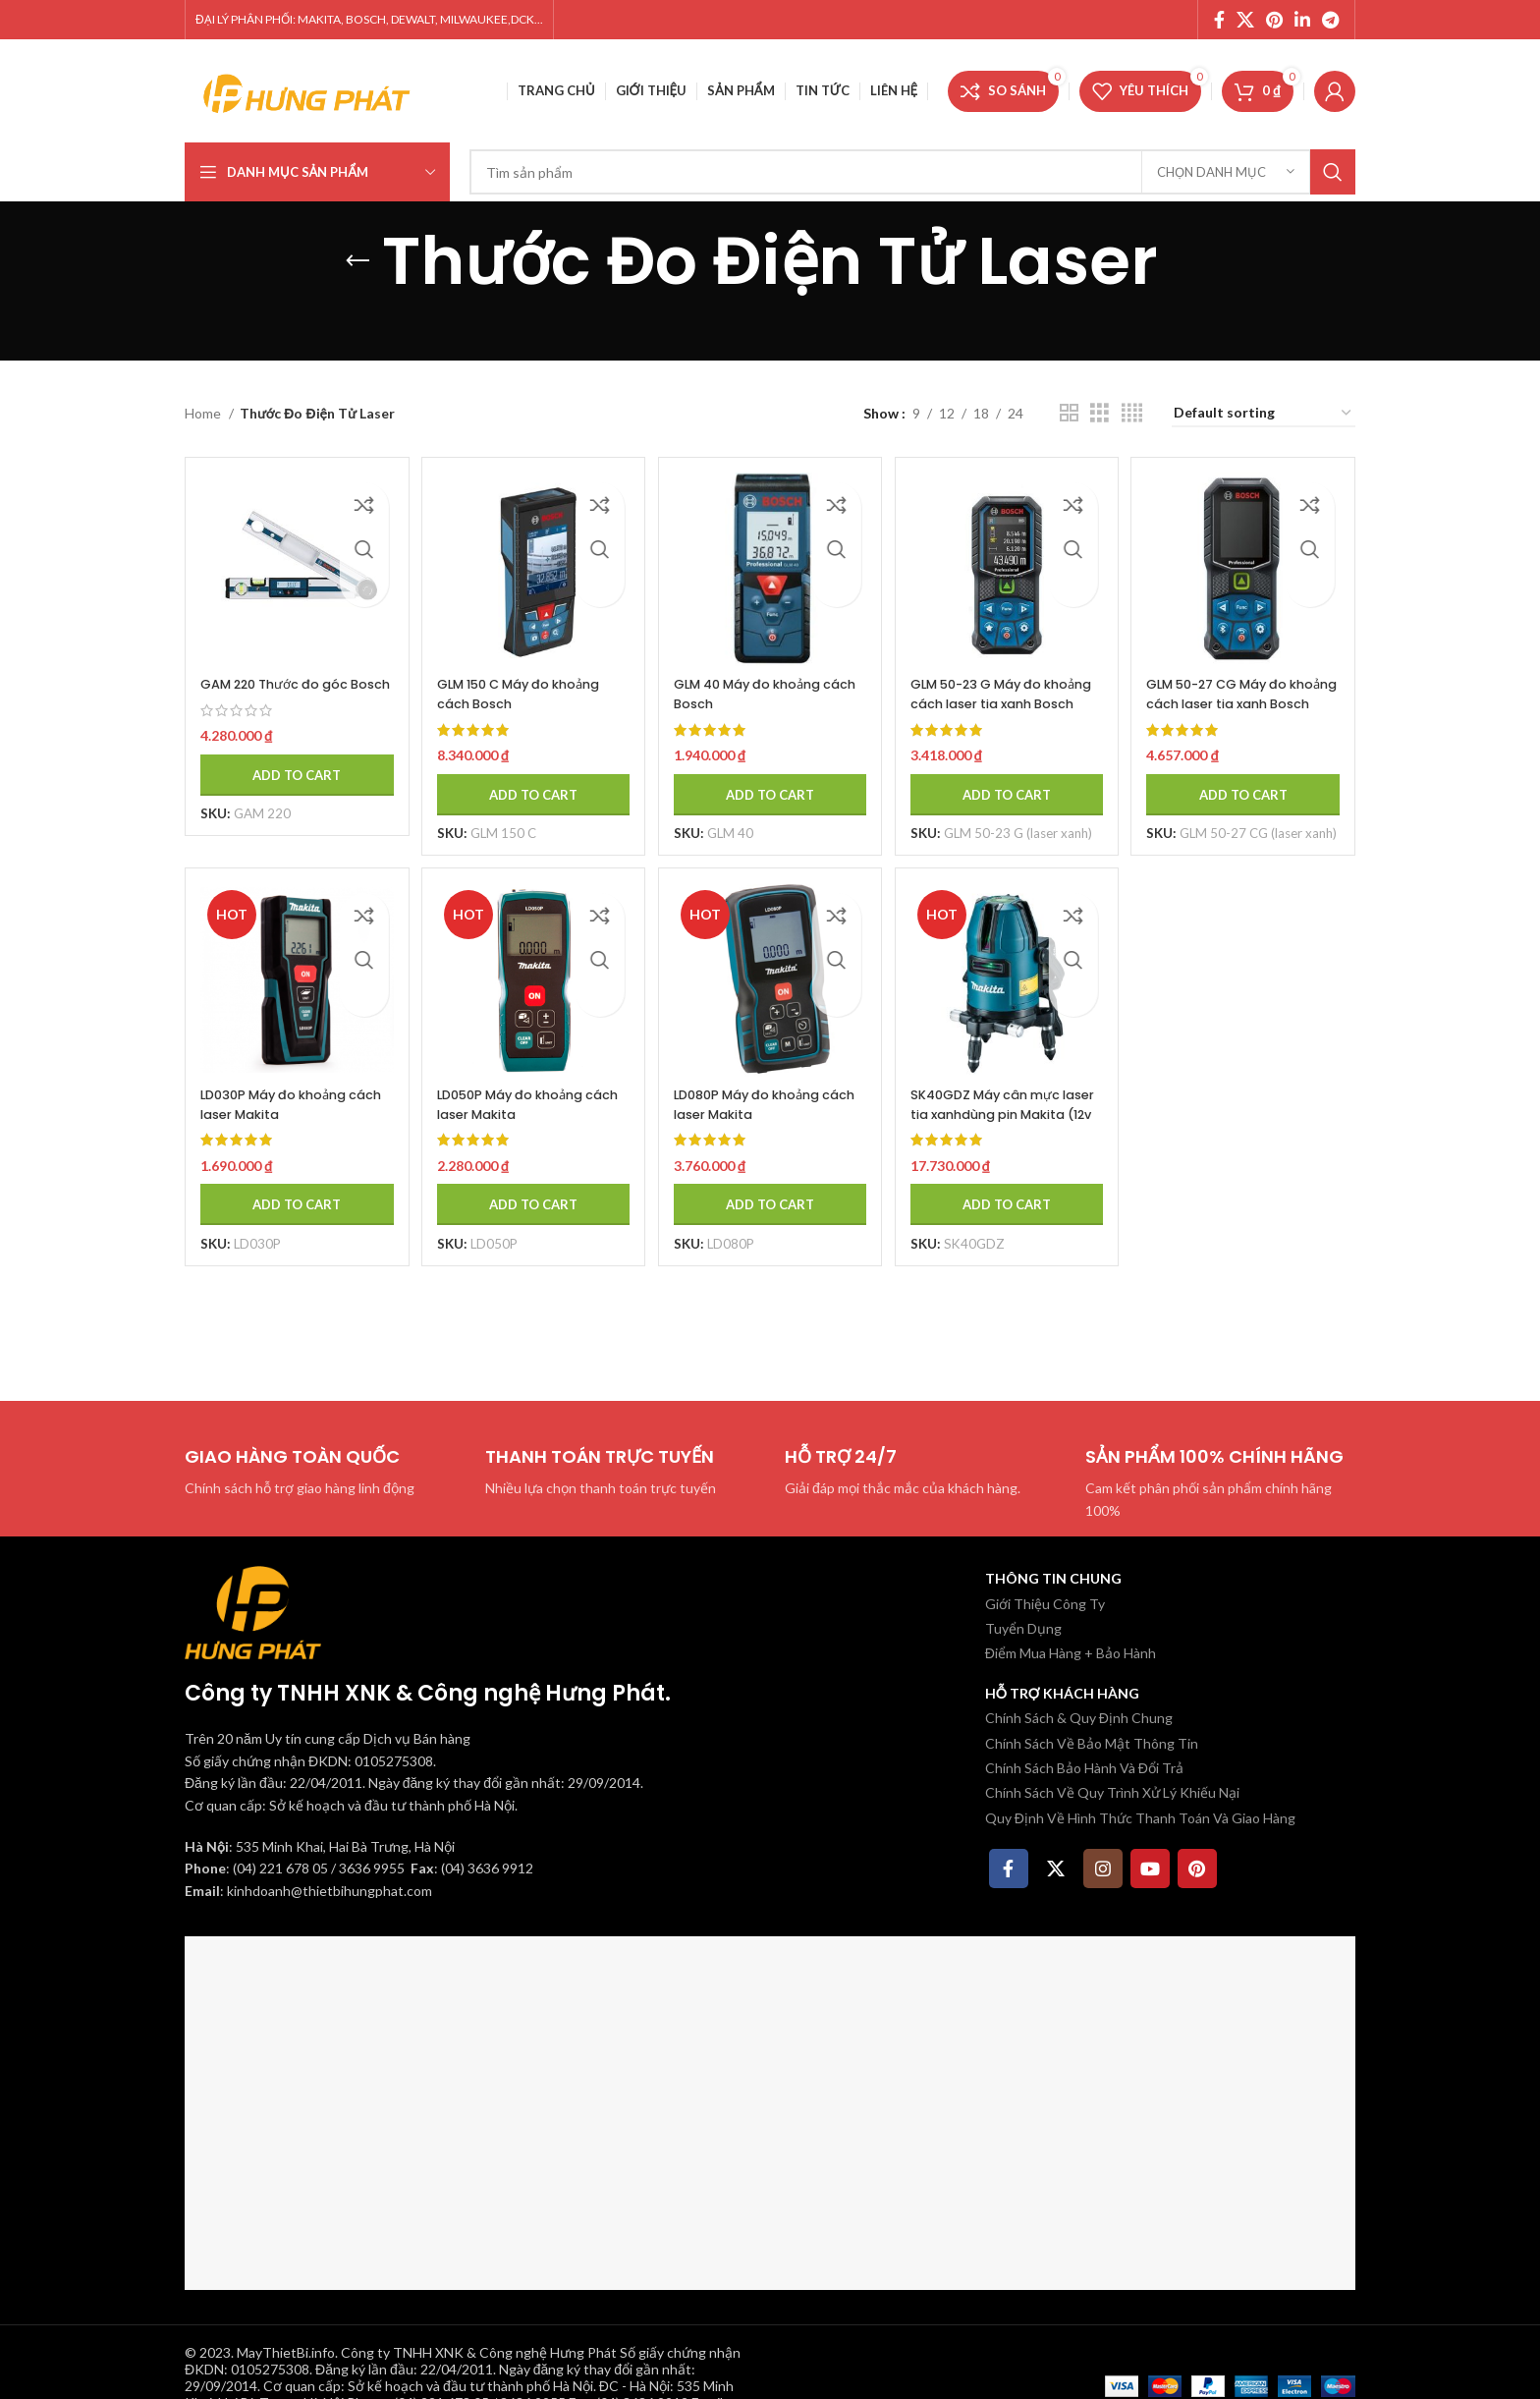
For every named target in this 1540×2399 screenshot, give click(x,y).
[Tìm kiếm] (912, 172)
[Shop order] (1263, 414)
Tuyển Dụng (1023, 1628)
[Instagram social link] (1103, 1868)
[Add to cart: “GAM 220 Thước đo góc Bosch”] (289, 780)
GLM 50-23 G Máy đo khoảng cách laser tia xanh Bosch (998, 689)
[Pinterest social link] (1274, 19)
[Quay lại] (357, 261)
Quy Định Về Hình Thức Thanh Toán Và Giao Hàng (1140, 1818)
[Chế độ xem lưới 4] (1132, 413)
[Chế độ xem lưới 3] (1099, 413)
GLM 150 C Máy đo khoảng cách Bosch (510, 679)
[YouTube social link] (1150, 1868)
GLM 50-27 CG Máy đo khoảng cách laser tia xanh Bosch (1240, 689)
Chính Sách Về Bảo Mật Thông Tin (1091, 1743)
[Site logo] (307, 89)
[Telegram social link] (1330, 19)
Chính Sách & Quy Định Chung (1079, 1717)
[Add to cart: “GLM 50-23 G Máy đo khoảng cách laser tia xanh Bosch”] (1009, 780)
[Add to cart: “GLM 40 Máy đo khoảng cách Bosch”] (770, 780)
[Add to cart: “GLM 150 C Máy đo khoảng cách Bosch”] (529, 780)
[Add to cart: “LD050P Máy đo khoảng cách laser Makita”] (529, 1212)
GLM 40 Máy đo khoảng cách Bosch (763, 679)
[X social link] (1245, 19)
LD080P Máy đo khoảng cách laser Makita (762, 1112)
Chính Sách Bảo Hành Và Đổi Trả (1084, 1767)
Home (204, 413)
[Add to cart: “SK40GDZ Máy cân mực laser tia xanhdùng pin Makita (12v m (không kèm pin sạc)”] (1009, 1212)
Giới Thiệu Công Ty (1045, 1603)
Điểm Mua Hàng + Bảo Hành (1070, 1653)
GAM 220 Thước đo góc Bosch (283, 679)
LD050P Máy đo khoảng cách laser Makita (521, 1112)
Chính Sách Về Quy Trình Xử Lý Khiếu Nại (1112, 1792)
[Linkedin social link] (1302, 19)
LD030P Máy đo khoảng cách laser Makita (281, 1112)
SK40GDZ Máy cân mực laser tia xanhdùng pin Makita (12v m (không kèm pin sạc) (1002, 1131)
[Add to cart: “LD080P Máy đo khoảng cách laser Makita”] (770, 1212)
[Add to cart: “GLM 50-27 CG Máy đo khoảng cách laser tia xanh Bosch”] (1250, 780)
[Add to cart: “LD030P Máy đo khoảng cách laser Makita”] (289, 1212)
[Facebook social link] (1219, 19)
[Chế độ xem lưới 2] (1069, 413)
